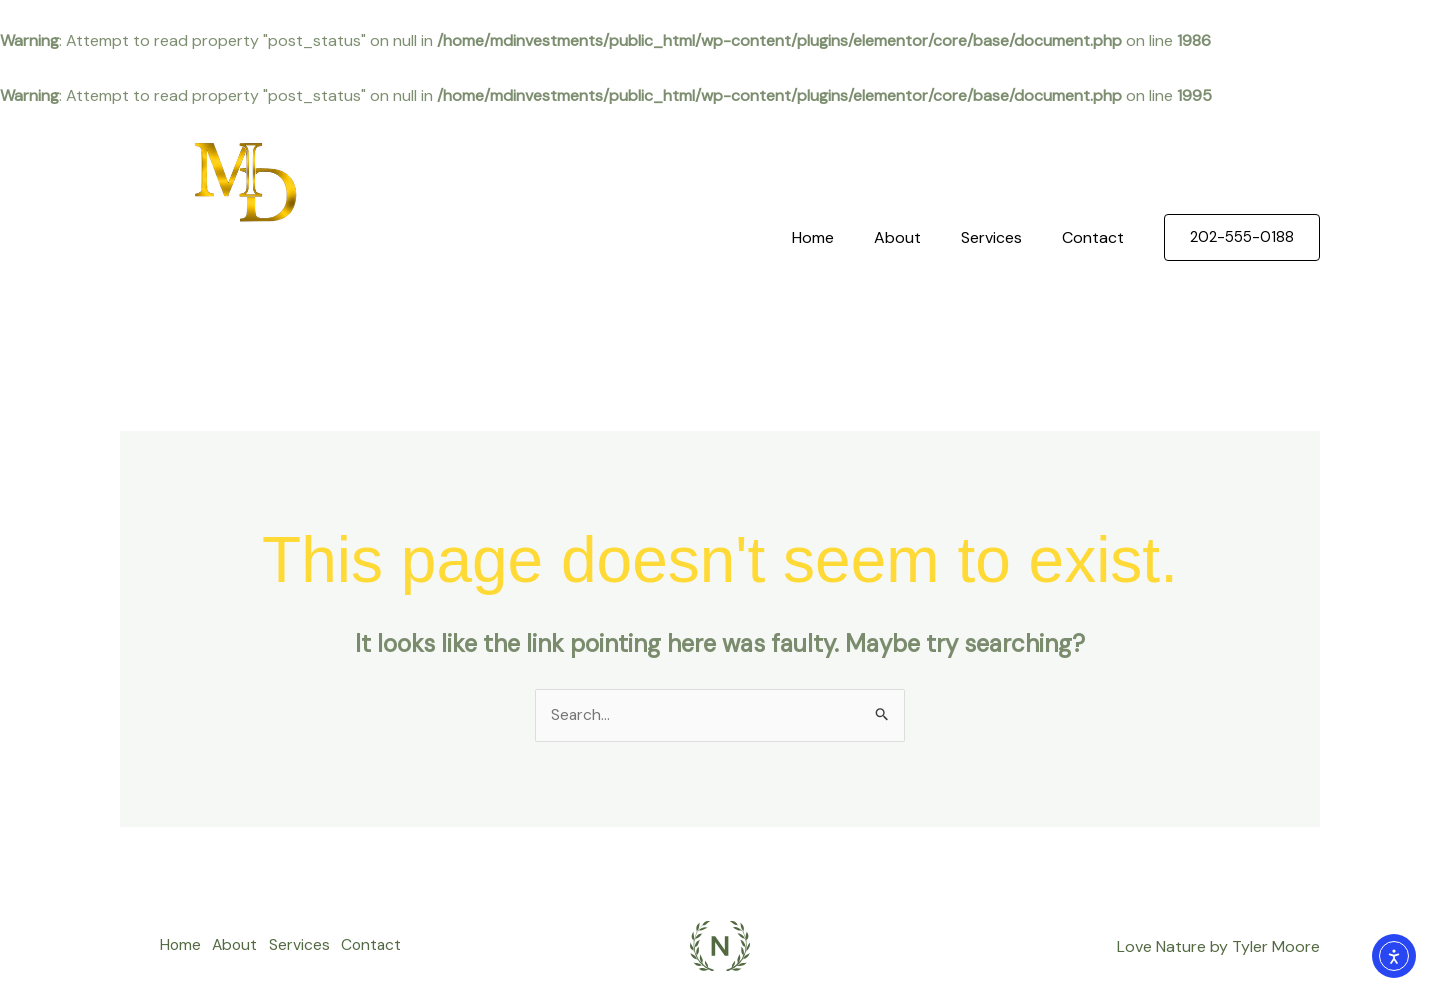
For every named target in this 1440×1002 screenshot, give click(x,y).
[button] (1242, 237)
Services (1003, 237)
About (917, 237)
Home (841, 237)
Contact (1097, 237)
